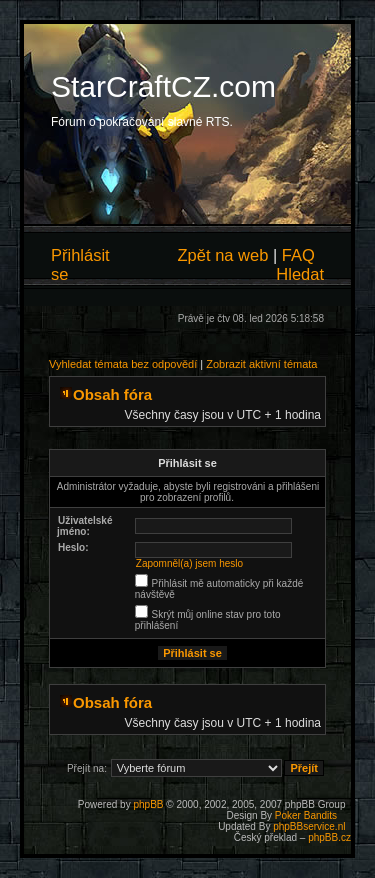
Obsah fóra (112, 394)
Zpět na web (223, 255)
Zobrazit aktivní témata (261, 364)
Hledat (300, 274)
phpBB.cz (329, 837)
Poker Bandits (306, 815)
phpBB (148, 804)
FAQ (298, 255)
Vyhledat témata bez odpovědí (123, 364)
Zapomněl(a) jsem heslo (189, 563)
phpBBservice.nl (309, 826)
